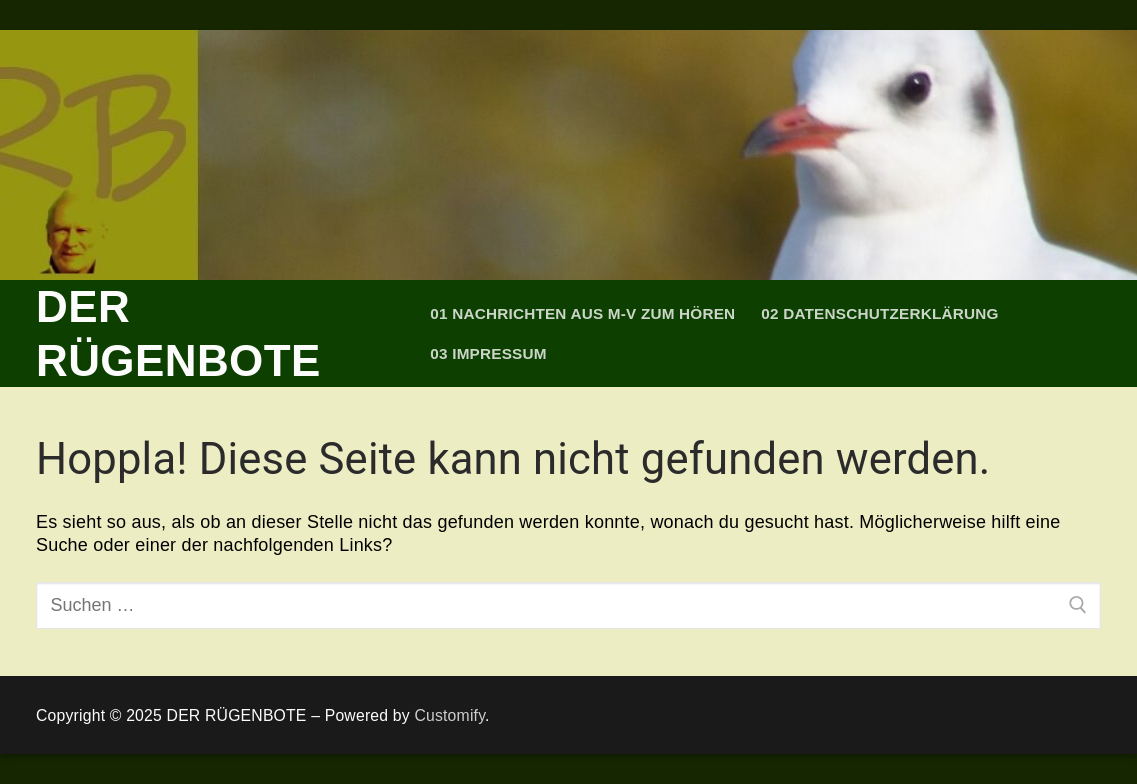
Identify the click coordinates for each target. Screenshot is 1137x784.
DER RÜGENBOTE (178, 333)
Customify (449, 715)
